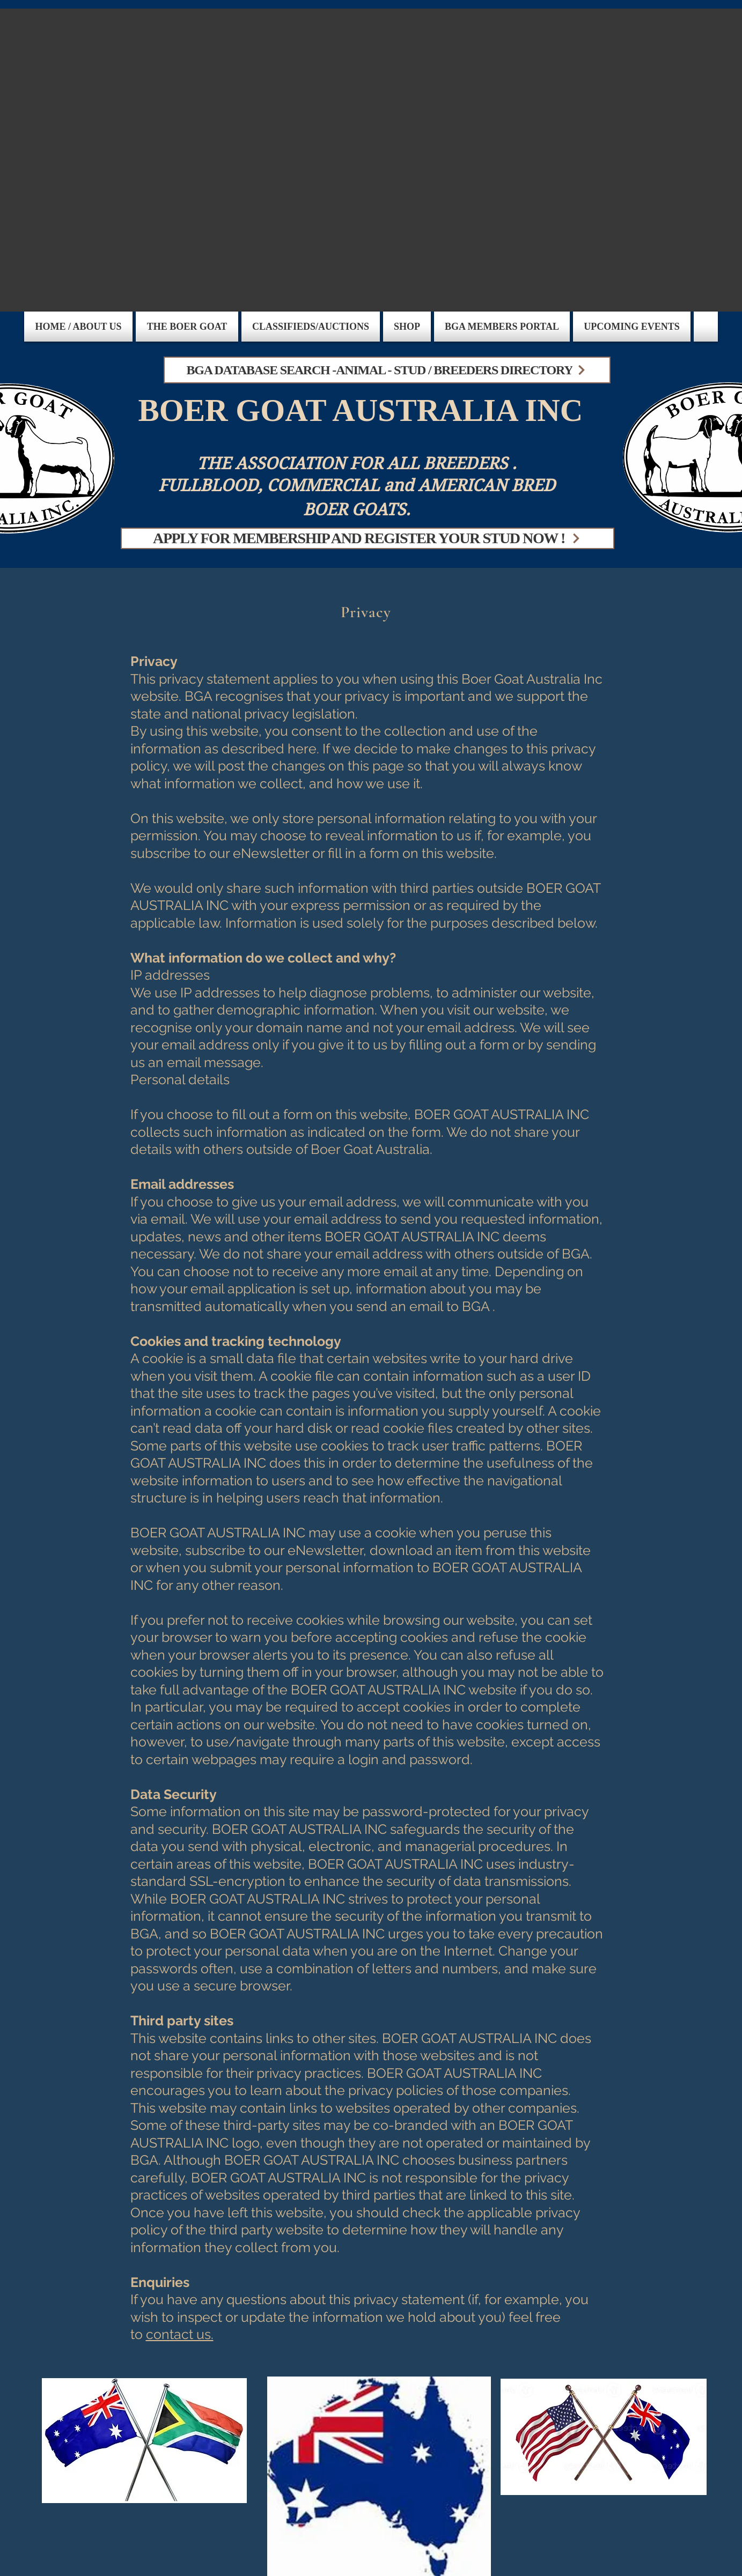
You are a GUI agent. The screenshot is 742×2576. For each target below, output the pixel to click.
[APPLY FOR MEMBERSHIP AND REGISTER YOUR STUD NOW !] (367, 538)
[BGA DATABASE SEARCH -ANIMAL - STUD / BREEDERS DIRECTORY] (387, 370)
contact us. (180, 2334)
